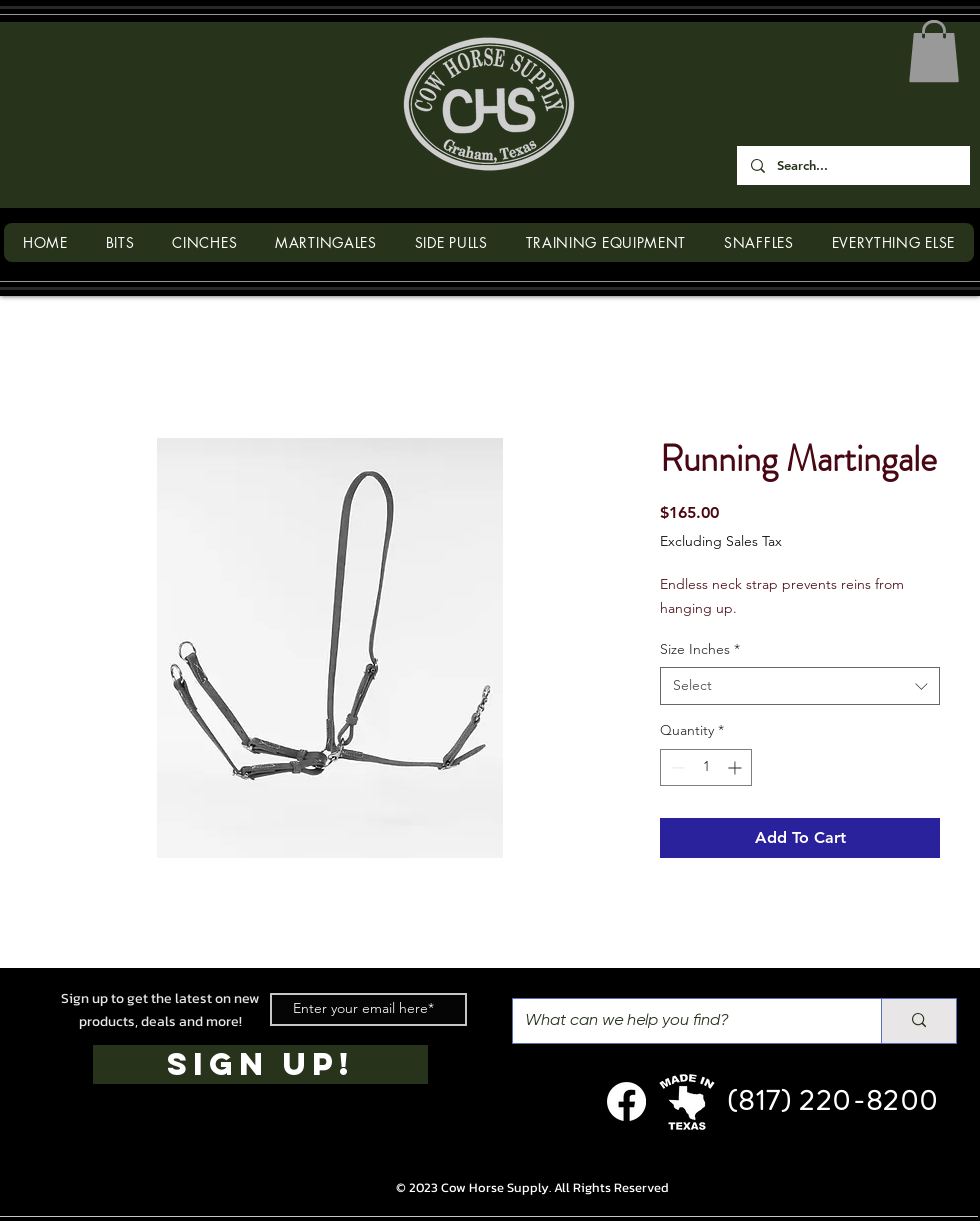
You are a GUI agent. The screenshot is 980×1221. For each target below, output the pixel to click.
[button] (934, 51)
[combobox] (800, 686)
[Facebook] (626, 1101)
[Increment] (736, 767)
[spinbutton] (706, 767)
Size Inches (700, 649)
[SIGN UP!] (260, 1064)
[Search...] (852, 165)
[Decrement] (675, 767)
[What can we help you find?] (682, 1021)
